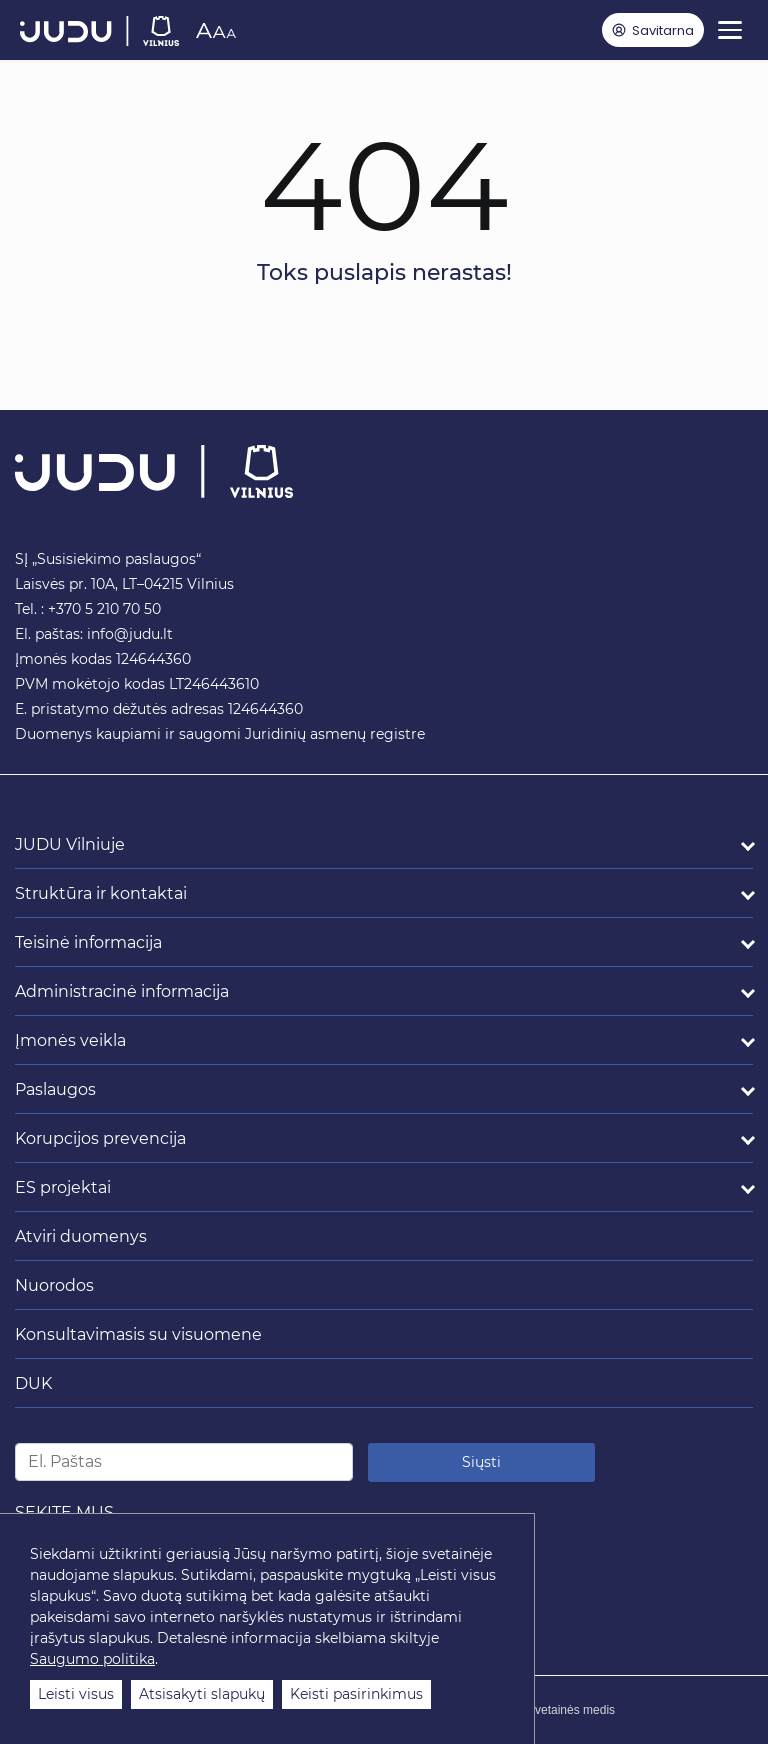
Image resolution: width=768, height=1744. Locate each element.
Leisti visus (76, 1694)
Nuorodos (54, 1285)
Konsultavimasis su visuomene (138, 1334)
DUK (33, 1383)
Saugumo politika (92, 1659)
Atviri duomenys (81, 1236)
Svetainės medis (571, 1710)
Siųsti (481, 1462)
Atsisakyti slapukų (202, 1694)
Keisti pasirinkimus (356, 1694)
